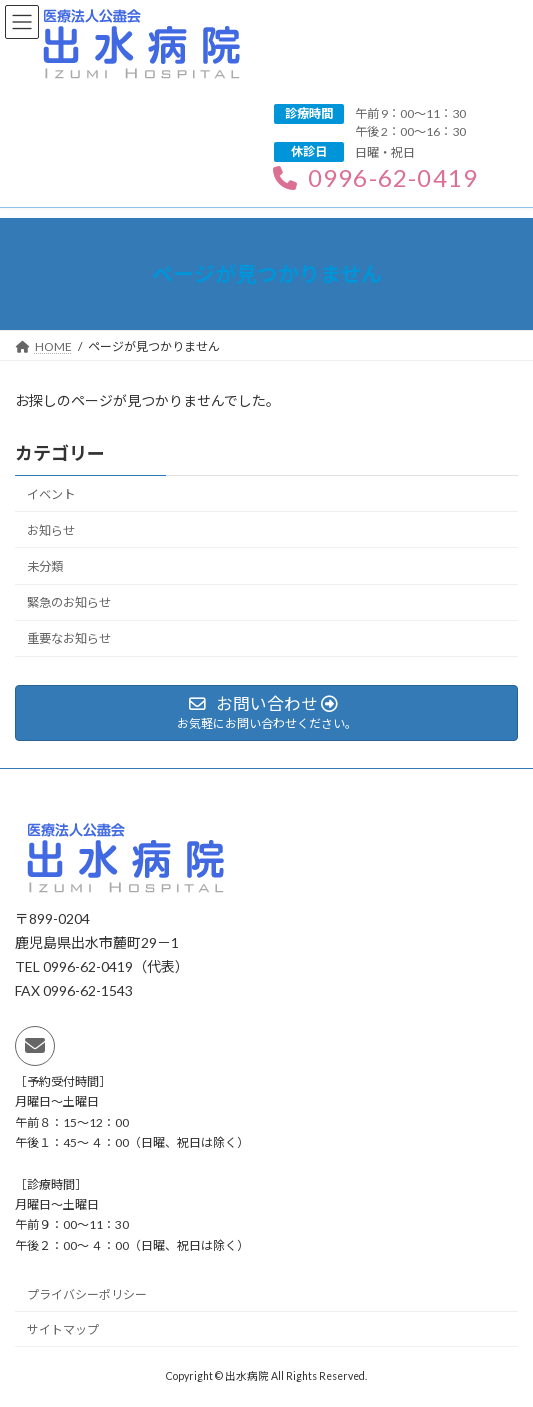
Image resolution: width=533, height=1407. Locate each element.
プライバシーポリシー (87, 1295)
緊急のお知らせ (69, 602)
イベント (51, 494)
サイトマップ (63, 1330)
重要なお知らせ (69, 638)
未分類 (45, 566)
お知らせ (51, 530)
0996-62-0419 (375, 177)
